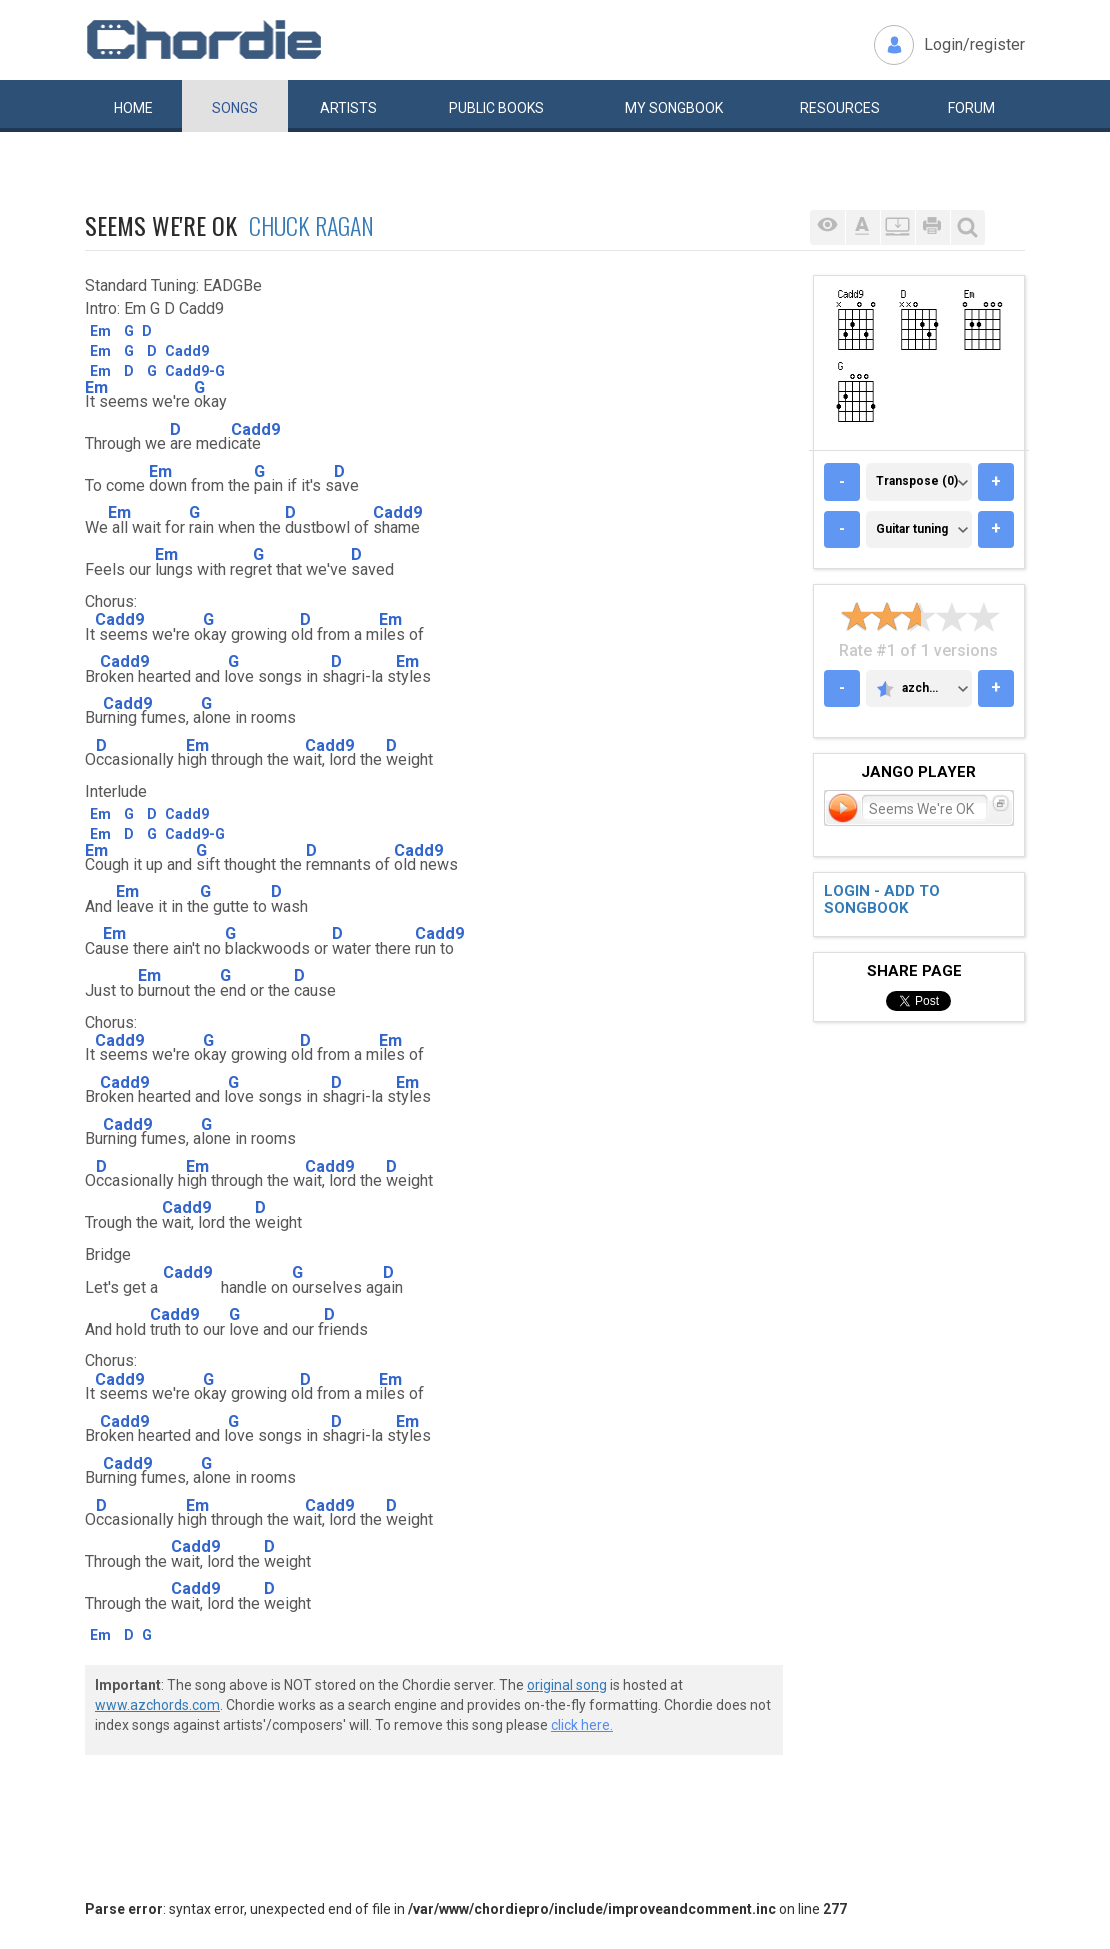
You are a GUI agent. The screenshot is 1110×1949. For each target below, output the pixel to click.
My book (674, 108)
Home (133, 108)
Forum (971, 108)
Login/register (974, 44)
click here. (582, 1725)
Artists (348, 108)
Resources (840, 108)
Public (496, 108)
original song (567, 1685)
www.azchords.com (157, 1705)
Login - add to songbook (882, 899)
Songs (235, 108)
